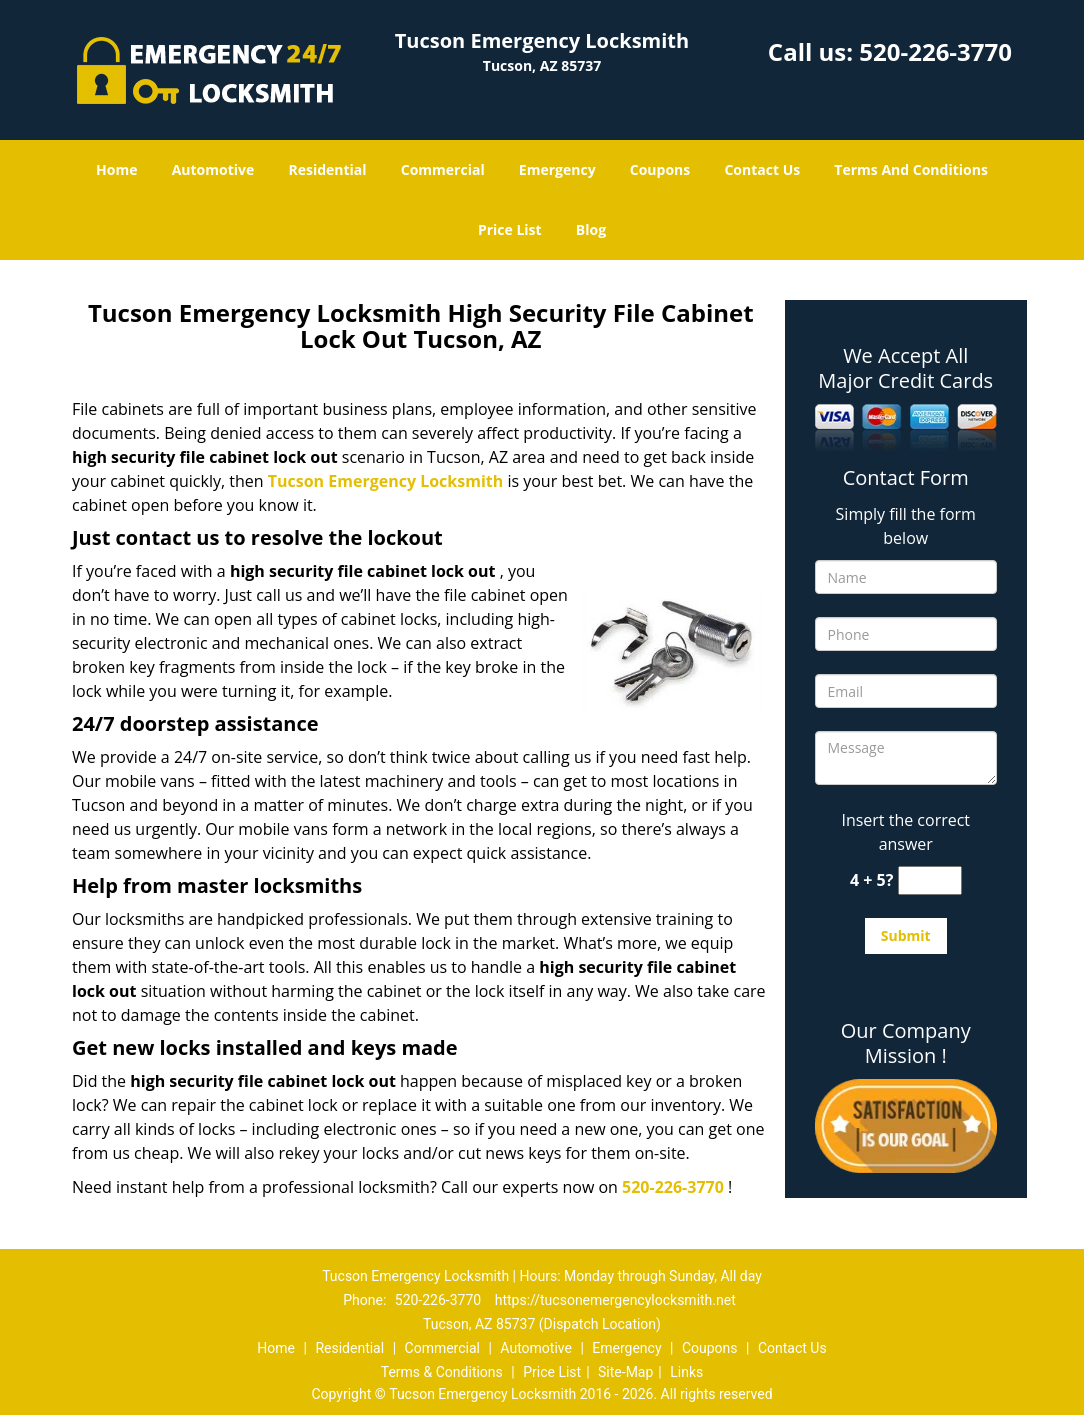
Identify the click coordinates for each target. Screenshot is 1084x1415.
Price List (510, 229)
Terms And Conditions (911, 169)
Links (686, 1372)
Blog (591, 229)
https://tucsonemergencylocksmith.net (615, 1300)
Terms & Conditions (442, 1372)
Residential (327, 169)
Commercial (443, 169)
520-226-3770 (935, 51)
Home (116, 169)
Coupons (660, 169)
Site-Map (625, 1372)
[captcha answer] (930, 880)
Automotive (213, 169)
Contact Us (762, 169)
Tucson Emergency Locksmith (386, 481)
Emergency (557, 169)
